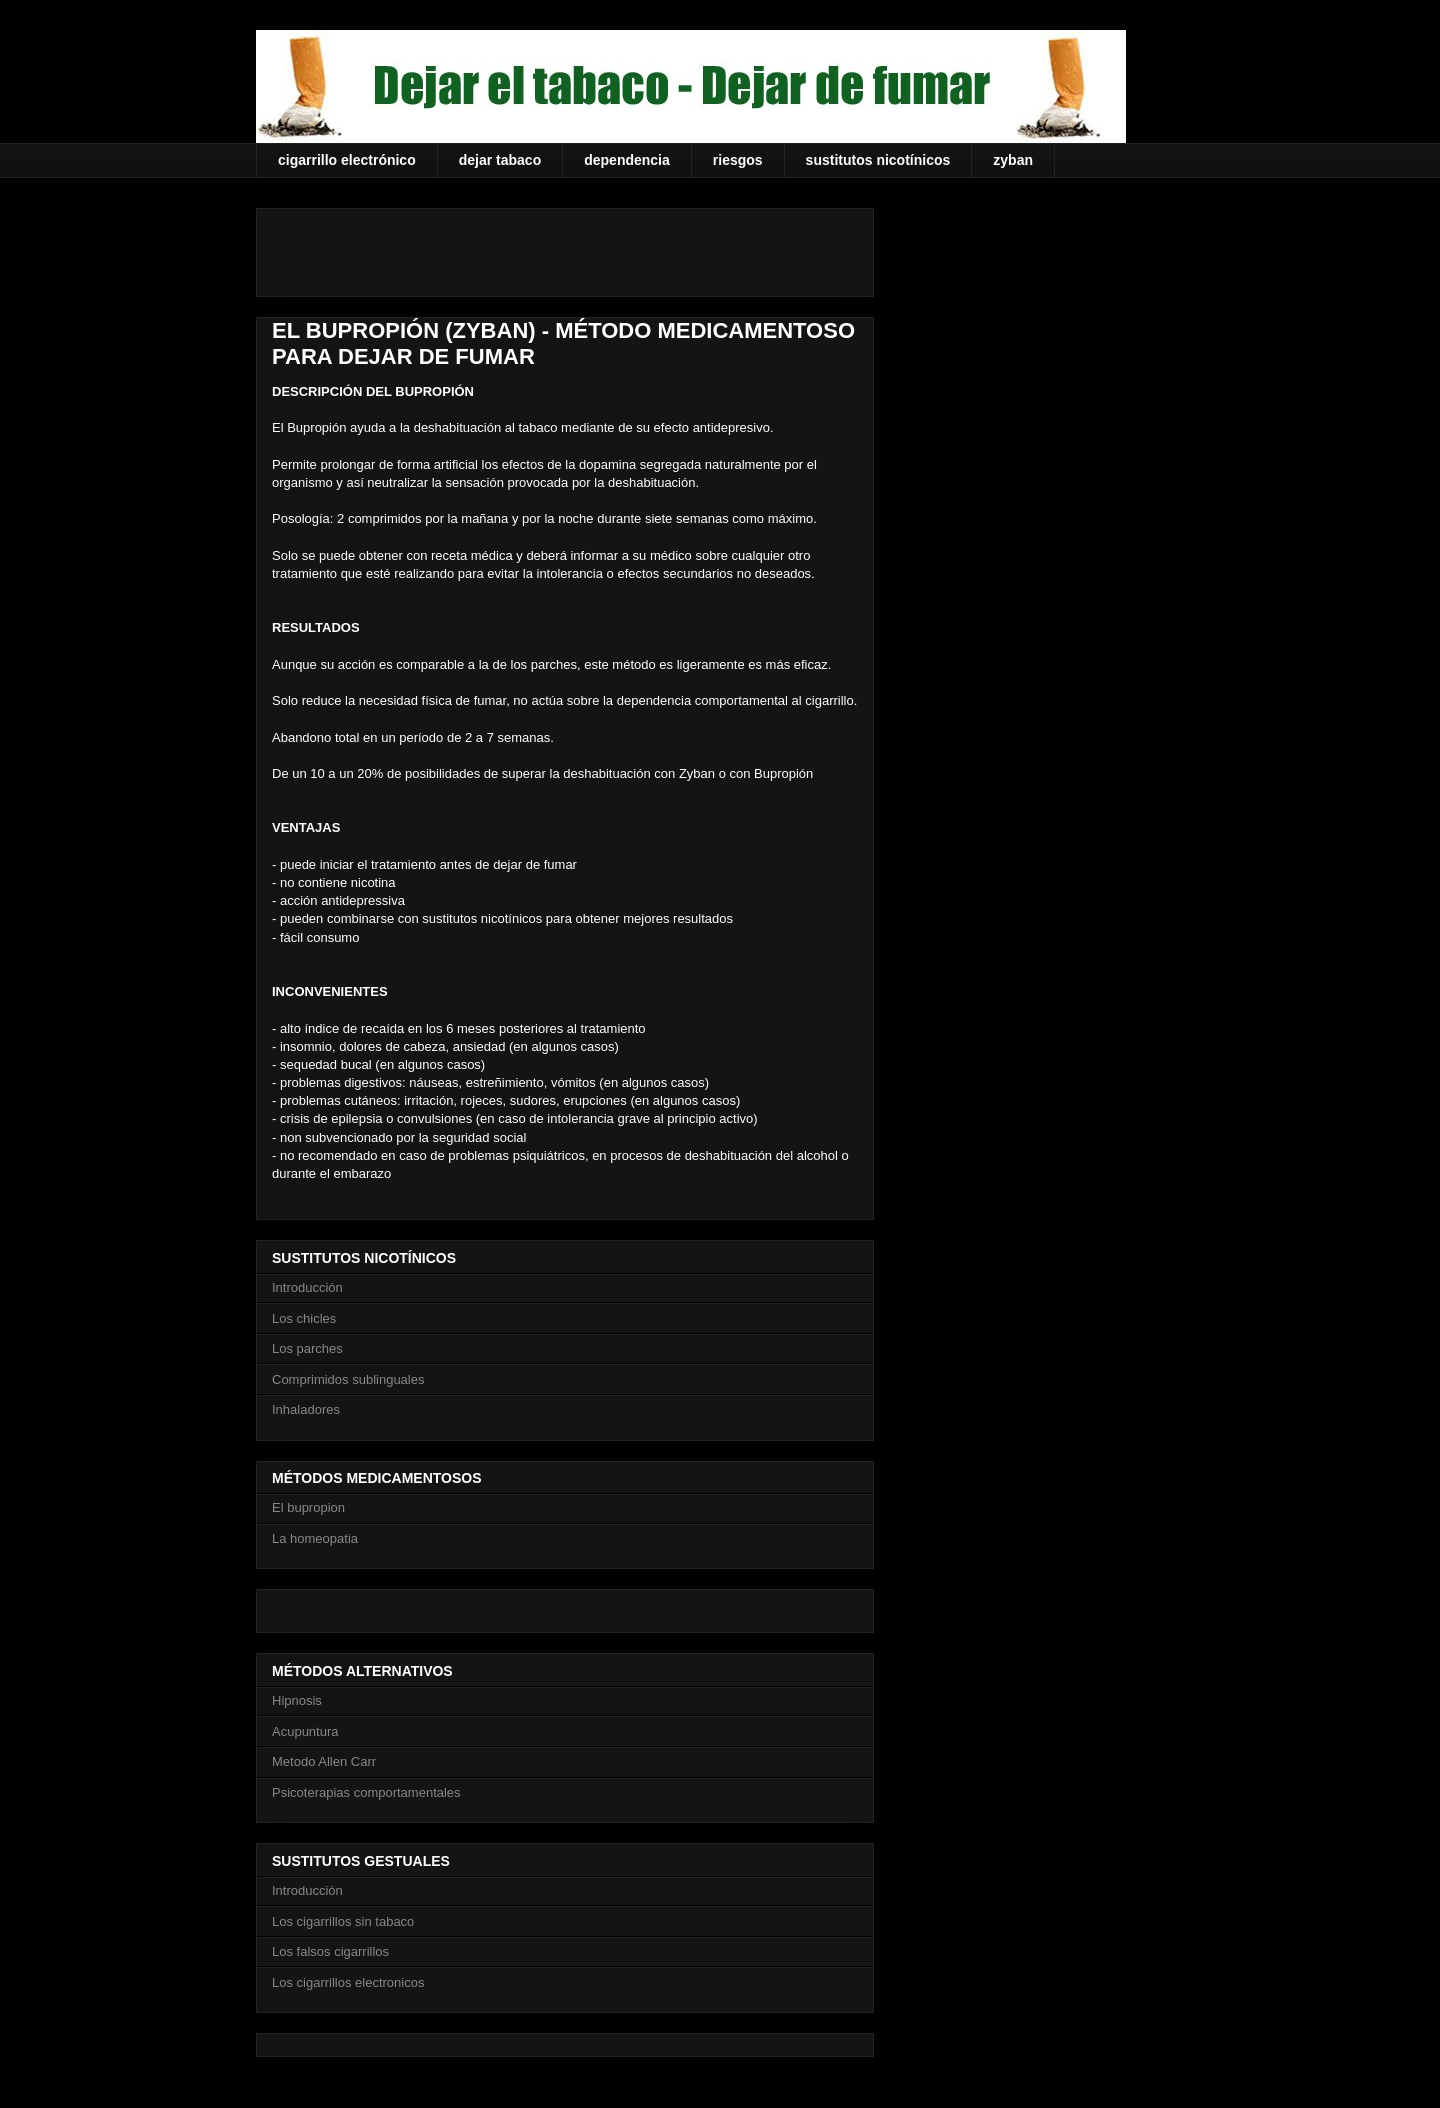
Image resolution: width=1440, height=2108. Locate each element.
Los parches (307, 1348)
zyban (1013, 160)
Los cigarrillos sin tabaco (343, 1921)
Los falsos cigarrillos (330, 1951)
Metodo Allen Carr (324, 1761)
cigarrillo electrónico (347, 160)
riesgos (738, 160)
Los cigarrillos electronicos (348, 1982)
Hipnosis (297, 1700)
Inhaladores (306, 1409)
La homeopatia (315, 1538)
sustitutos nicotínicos (878, 160)
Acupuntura (305, 1731)
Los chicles (304, 1318)
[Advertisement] (506, 246)
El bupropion (308, 1507)
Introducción (307, 1287)
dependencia (627, 160)
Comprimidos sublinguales (348, 1379)
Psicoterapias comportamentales (366, 1792)
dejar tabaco (500, 160)
